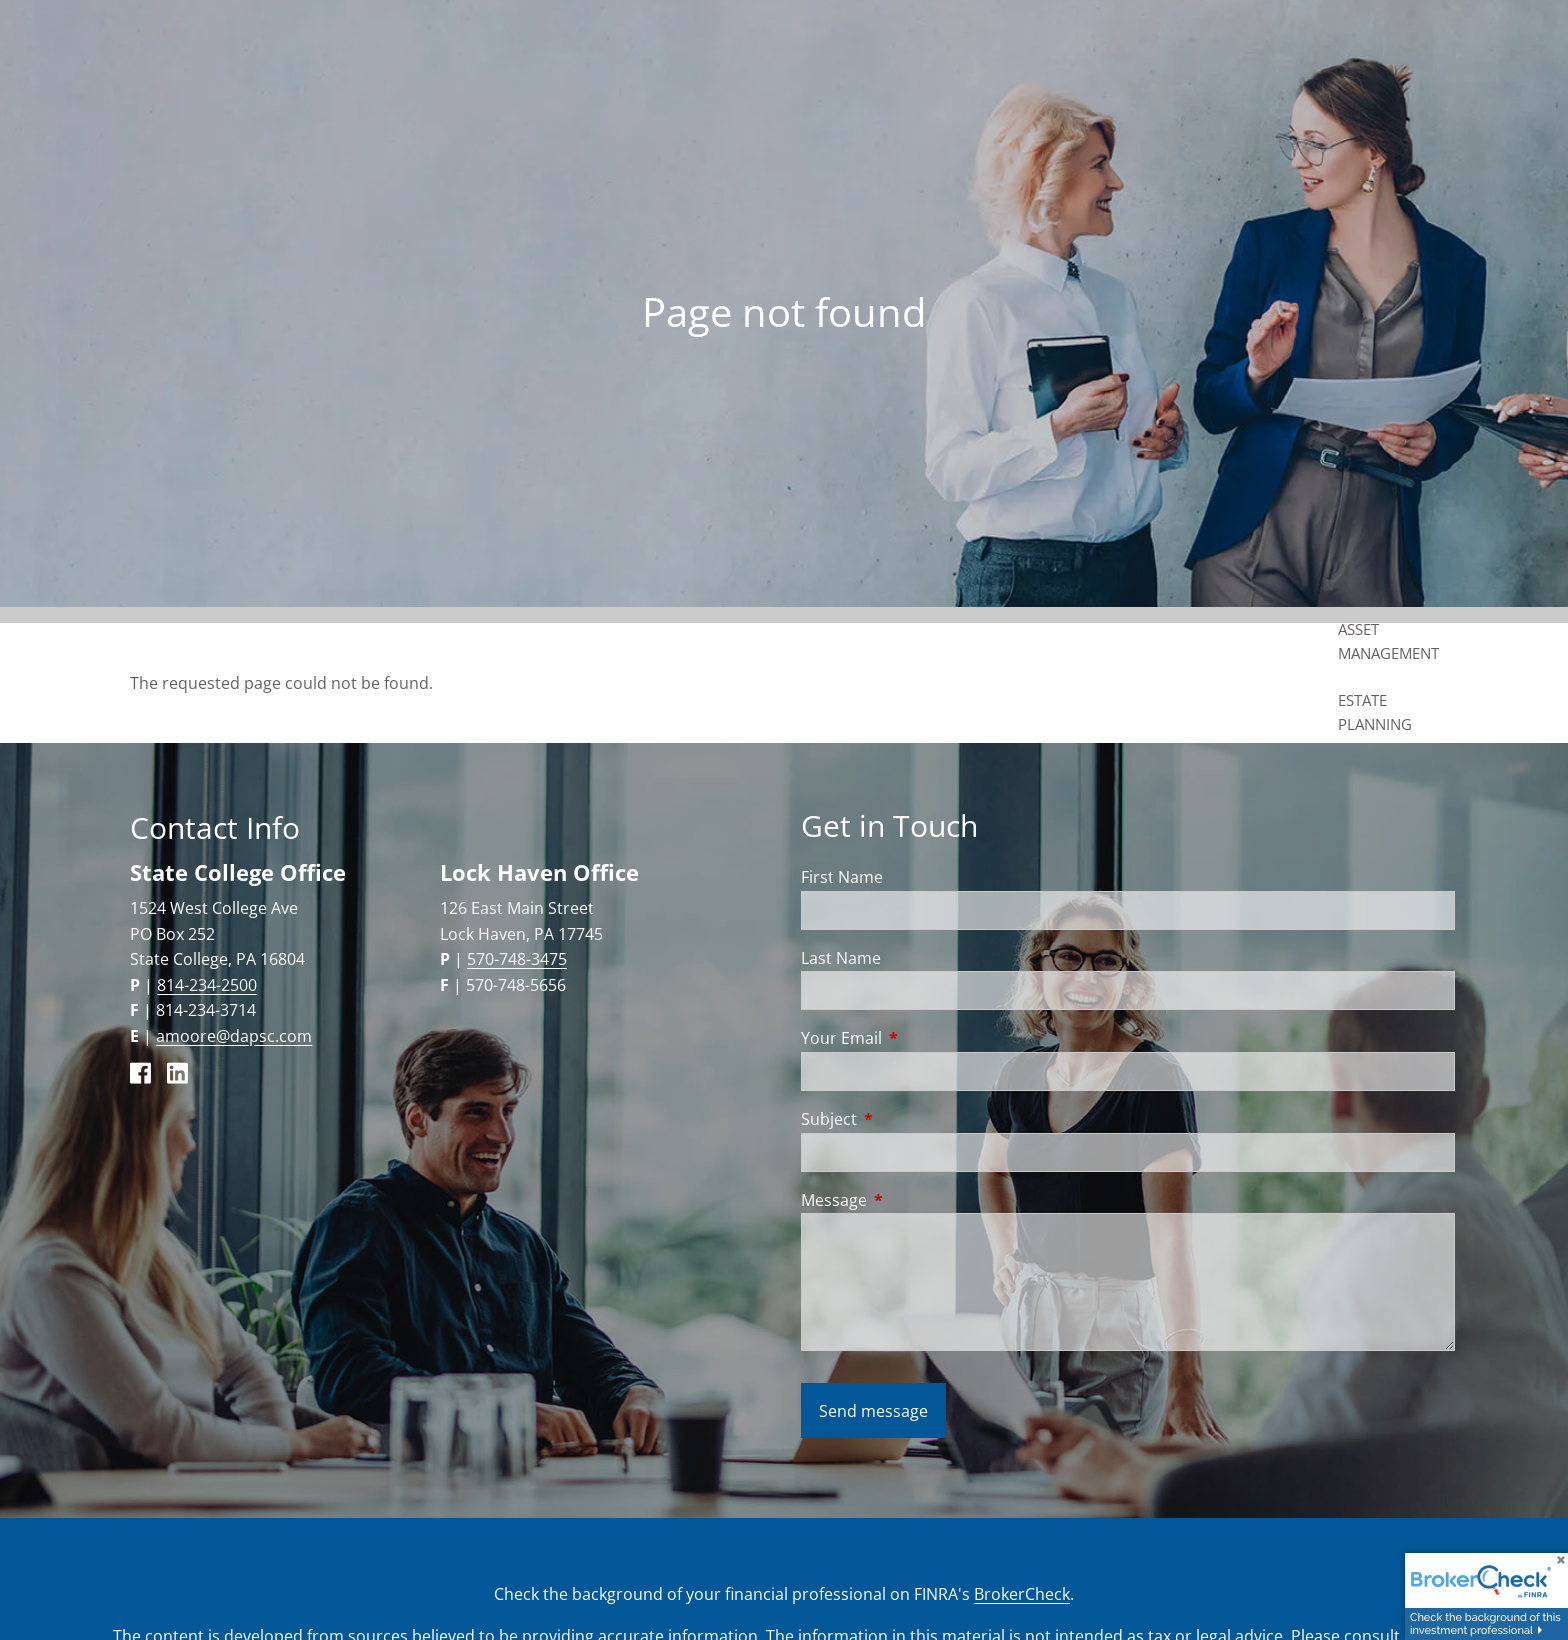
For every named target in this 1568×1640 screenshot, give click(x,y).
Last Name (841, 958)
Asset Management (1388, 641)
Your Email (922, 1038)
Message (914, 1200)
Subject (909, 1119)
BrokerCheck (1022, 1594)
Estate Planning (1375, 712)
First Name (842, 877)
